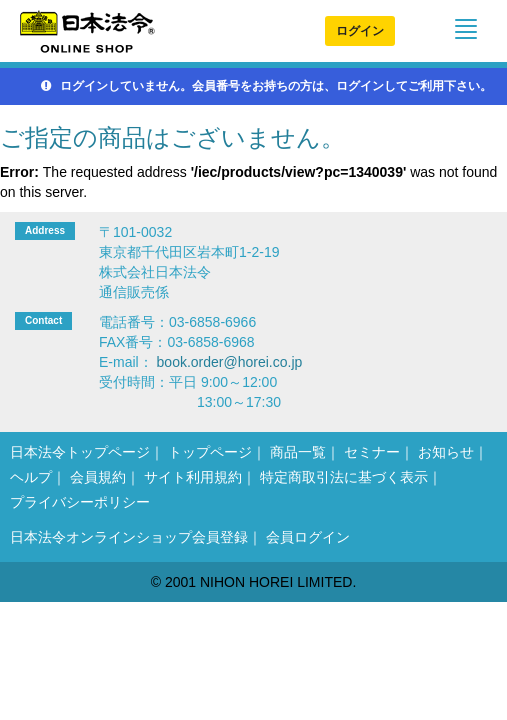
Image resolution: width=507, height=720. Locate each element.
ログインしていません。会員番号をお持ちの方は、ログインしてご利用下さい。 (266, 86)
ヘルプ (31, 477)
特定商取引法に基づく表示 (344, 477)
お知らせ (446, 452)
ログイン (360, 31)
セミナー (372, 452)
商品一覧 (298, 452)
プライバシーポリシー (80, 502)
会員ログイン (308, 537)
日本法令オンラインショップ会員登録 (129, 537)
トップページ (210, 452)
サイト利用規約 (193, 477)
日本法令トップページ (80, 452)
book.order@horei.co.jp (230, 362)
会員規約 (98, 477)
